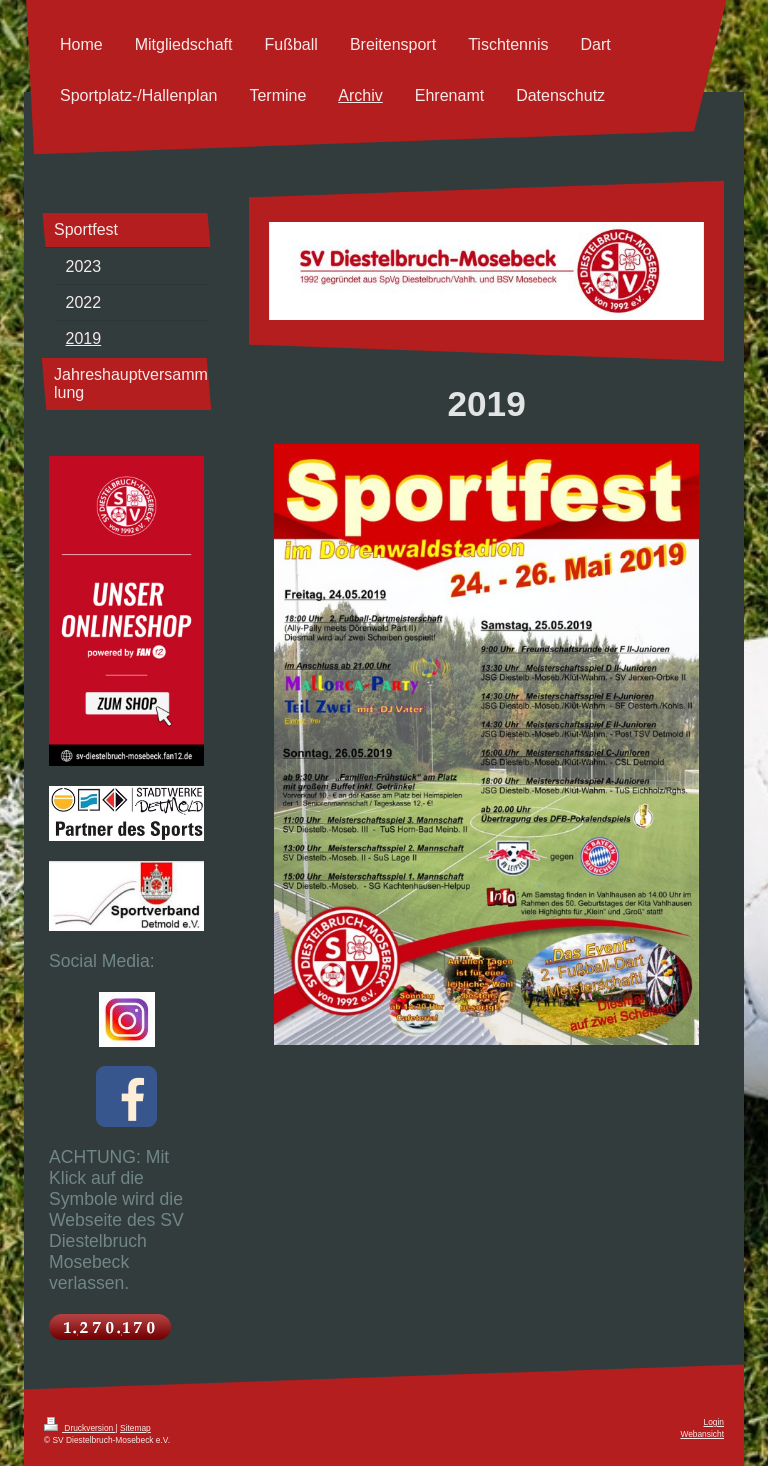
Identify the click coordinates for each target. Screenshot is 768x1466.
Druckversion (80, 1428)
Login (714, 1422)
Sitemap (135, 1428)
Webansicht (702, 1434)
